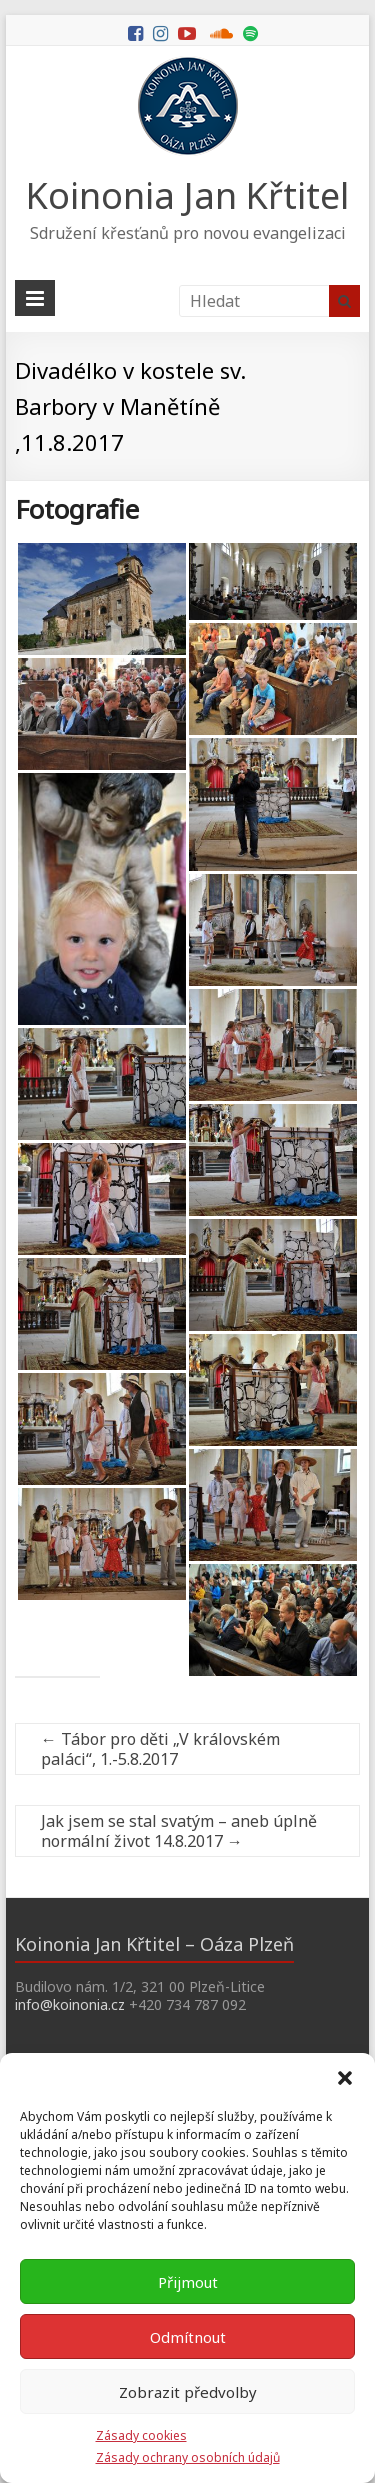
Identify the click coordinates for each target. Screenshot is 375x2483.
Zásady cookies (141, 2435)
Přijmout (188, 2282)
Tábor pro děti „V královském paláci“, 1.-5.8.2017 (160, 1749)
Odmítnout (188, 2337)
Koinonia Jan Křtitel (187, 195)
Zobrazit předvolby (188, 2392)
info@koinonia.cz (70, 2004)
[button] (345, 2078)
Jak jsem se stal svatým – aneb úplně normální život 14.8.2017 (179, 1831)
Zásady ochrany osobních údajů (188, 2457)
